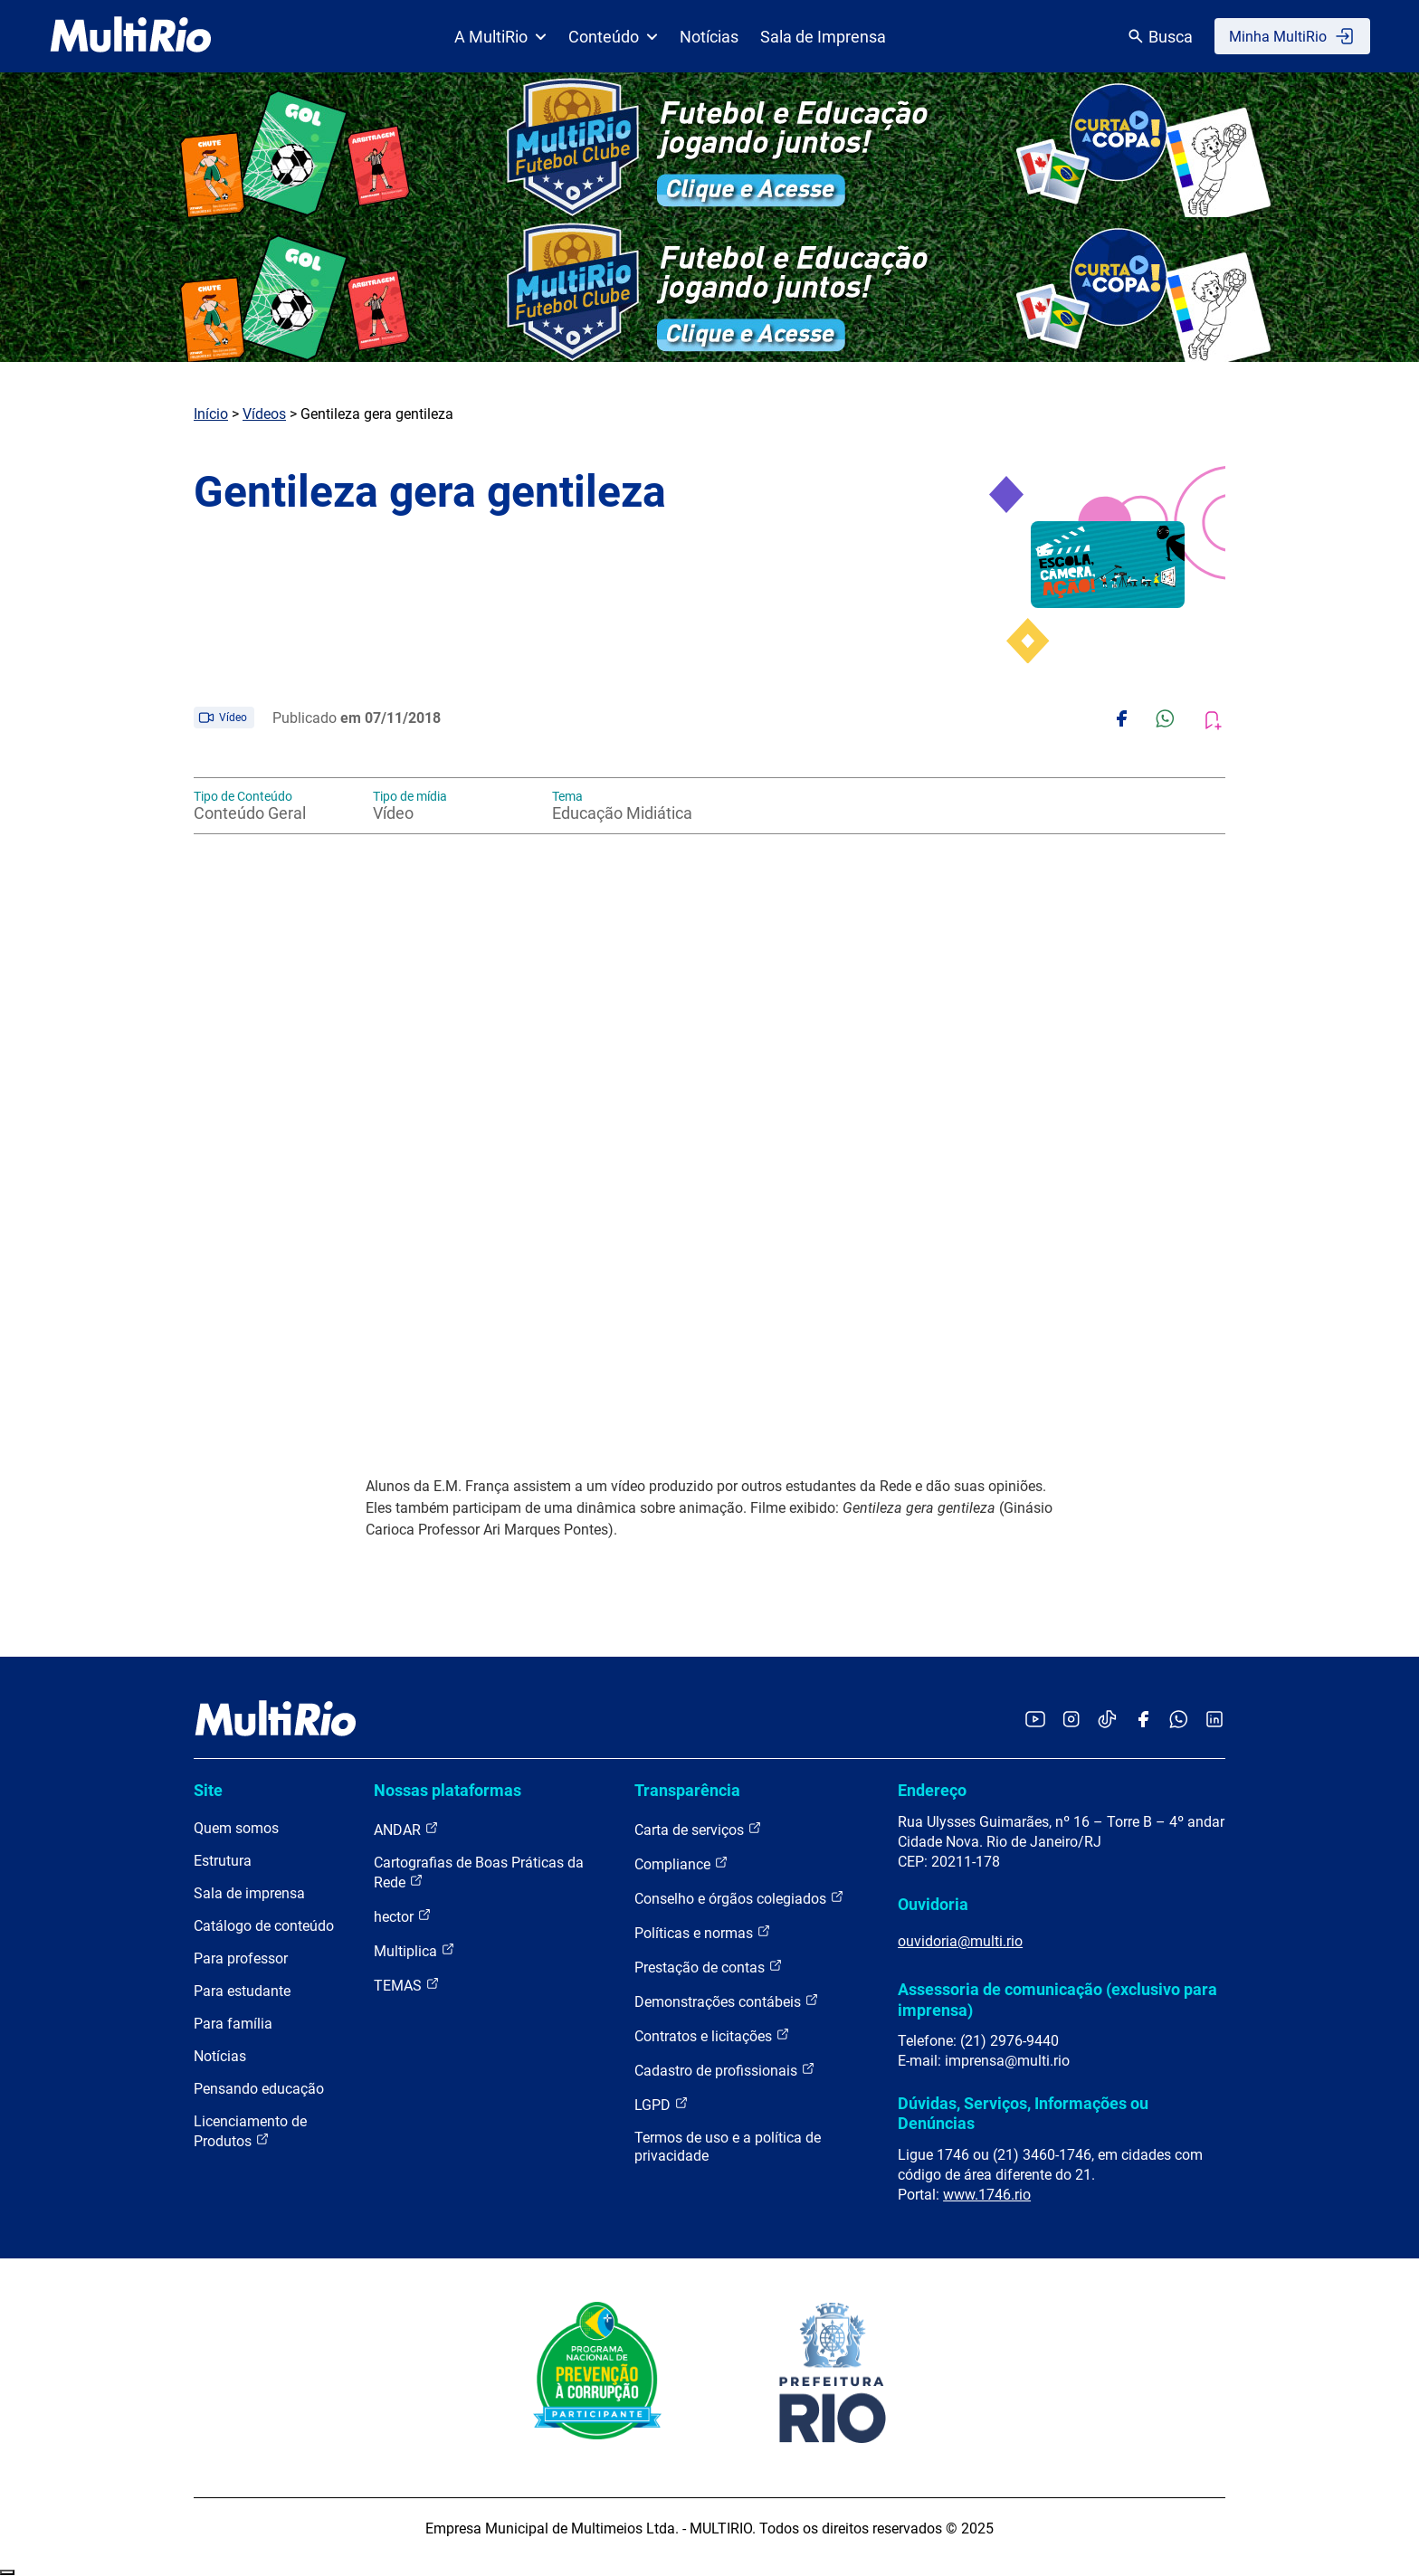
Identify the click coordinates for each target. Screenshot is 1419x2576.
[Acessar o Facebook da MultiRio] (1143, 1720)
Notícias (709, 36)
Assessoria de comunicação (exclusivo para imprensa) (1057, 1999)
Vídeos (264, 414)
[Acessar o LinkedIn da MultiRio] (1214, 1720)
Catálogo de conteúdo (264, 1925)
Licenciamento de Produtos (250, 2131)
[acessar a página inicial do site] (131, 36)
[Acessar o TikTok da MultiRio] (1107, 1720)
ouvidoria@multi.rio (960, 1941)
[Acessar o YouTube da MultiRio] (1035, 1720)
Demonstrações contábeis (726, 2000)
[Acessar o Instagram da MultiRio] (1071, 1720)
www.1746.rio (987, 2194)
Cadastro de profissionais (724, 2069)
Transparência (687, 1790)
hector (403, 1915)
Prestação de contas (708, 1966)
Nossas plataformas (447, 1790)
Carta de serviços (698, 1829)
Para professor (241, 1958)
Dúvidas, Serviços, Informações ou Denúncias (1023, 2113)
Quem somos (236, 1828)
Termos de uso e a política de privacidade (727, 2146)
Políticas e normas (702, 1932)
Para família (233, 2023)
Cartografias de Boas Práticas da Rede (479, 1872)
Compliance (681, 1863)
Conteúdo (613, 36)
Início (211, 414)
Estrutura (223, 1860)
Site (208, 1790)
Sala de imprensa (249, 1893)
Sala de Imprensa (823, 36)
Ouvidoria (933, 1904)
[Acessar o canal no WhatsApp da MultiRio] (1178, 1720)
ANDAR (406, 1829)
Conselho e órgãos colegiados (739, 1897)
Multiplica (414, 1950)
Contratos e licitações (712, 2035)
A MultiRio (500, 36)
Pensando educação (259, 2088)
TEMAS (407, 1984)
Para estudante (242, 1991)
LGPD (661, 2104)
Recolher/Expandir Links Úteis (7, 2572)
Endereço (932, 1790)
